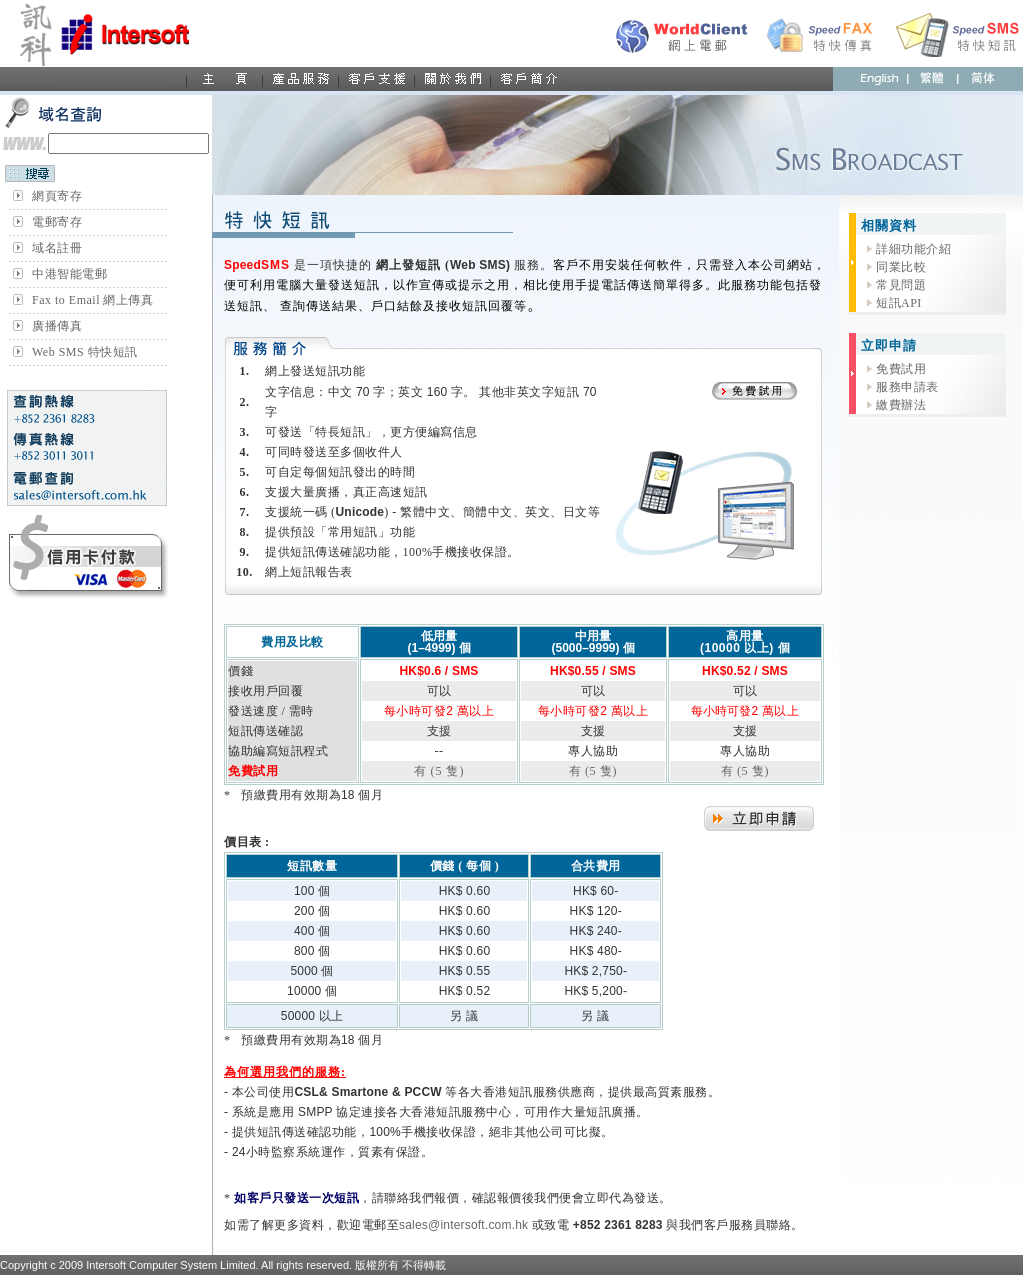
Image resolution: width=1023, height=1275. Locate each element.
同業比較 (901, 267)
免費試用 (901, 369)
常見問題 (901, 285)
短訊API (899, 303)
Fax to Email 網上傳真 (93, 300)
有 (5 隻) (439, 771)
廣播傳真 (57, 326)
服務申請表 (907, 387)
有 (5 (584, 771)
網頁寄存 (57, 196)
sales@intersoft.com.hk (463, 1225)
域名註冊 (57, 248)
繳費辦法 (901, 405)
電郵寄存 (57, 222)
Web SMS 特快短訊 (85, 352)
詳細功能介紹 (913, 249)
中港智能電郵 (69, 274)
